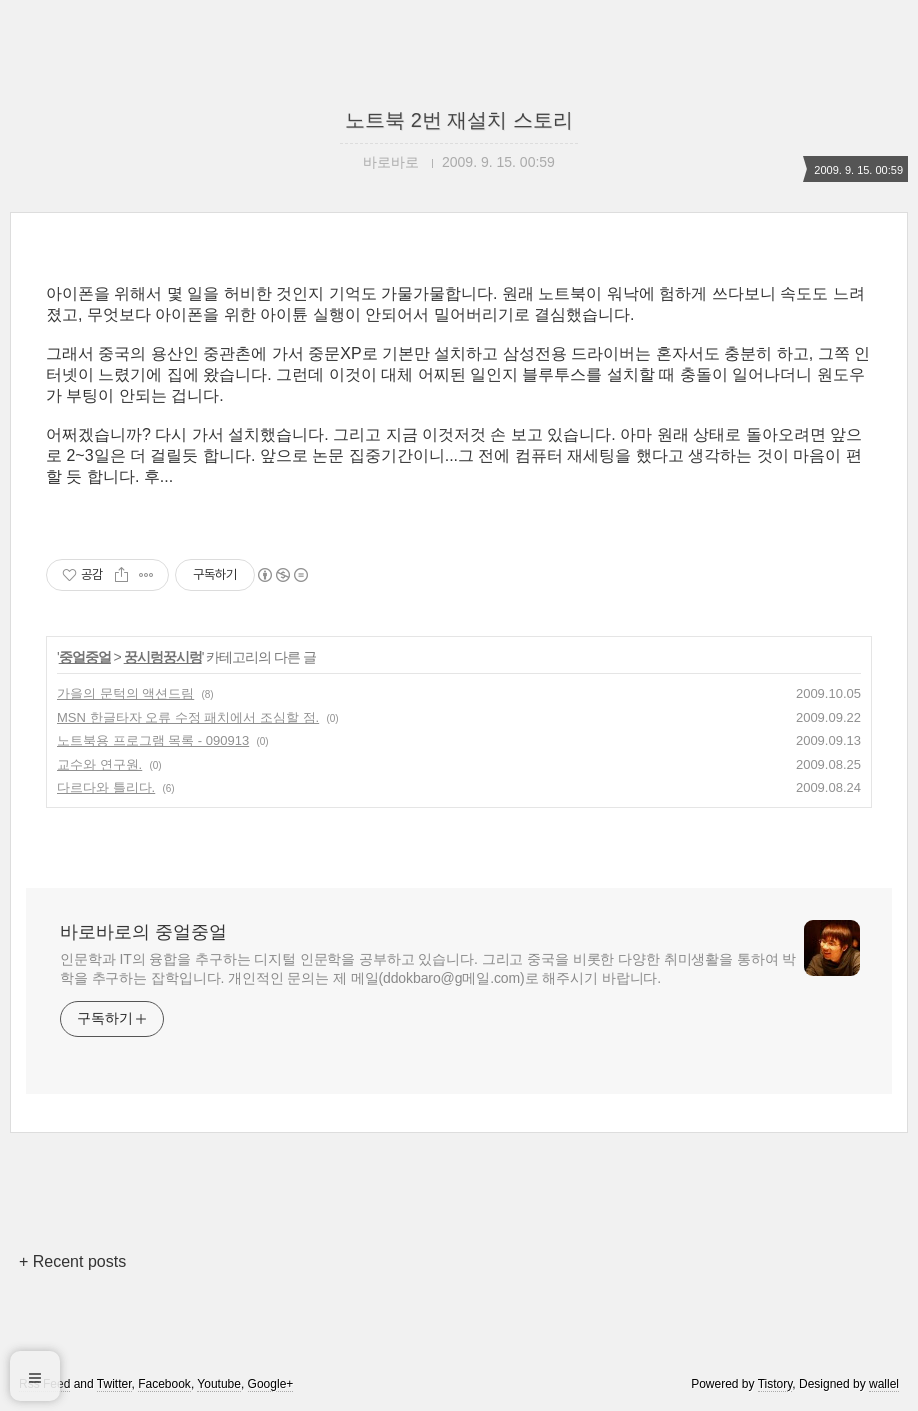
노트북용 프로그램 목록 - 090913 (153, 740)
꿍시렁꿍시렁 (163, 657)
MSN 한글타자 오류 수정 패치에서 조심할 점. (188, 717)
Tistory (775, 1384)
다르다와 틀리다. (106, 787)
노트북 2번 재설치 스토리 (459, 120)
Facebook (164, 1384)
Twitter (114, 1384)
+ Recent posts (72, 1261)
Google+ (271, 1384)
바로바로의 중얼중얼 (143, 932)
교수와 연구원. (99, 764)
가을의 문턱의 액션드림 (125, 693)
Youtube (219, 1384)
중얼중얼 (85, 657)
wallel (884, 1384)
